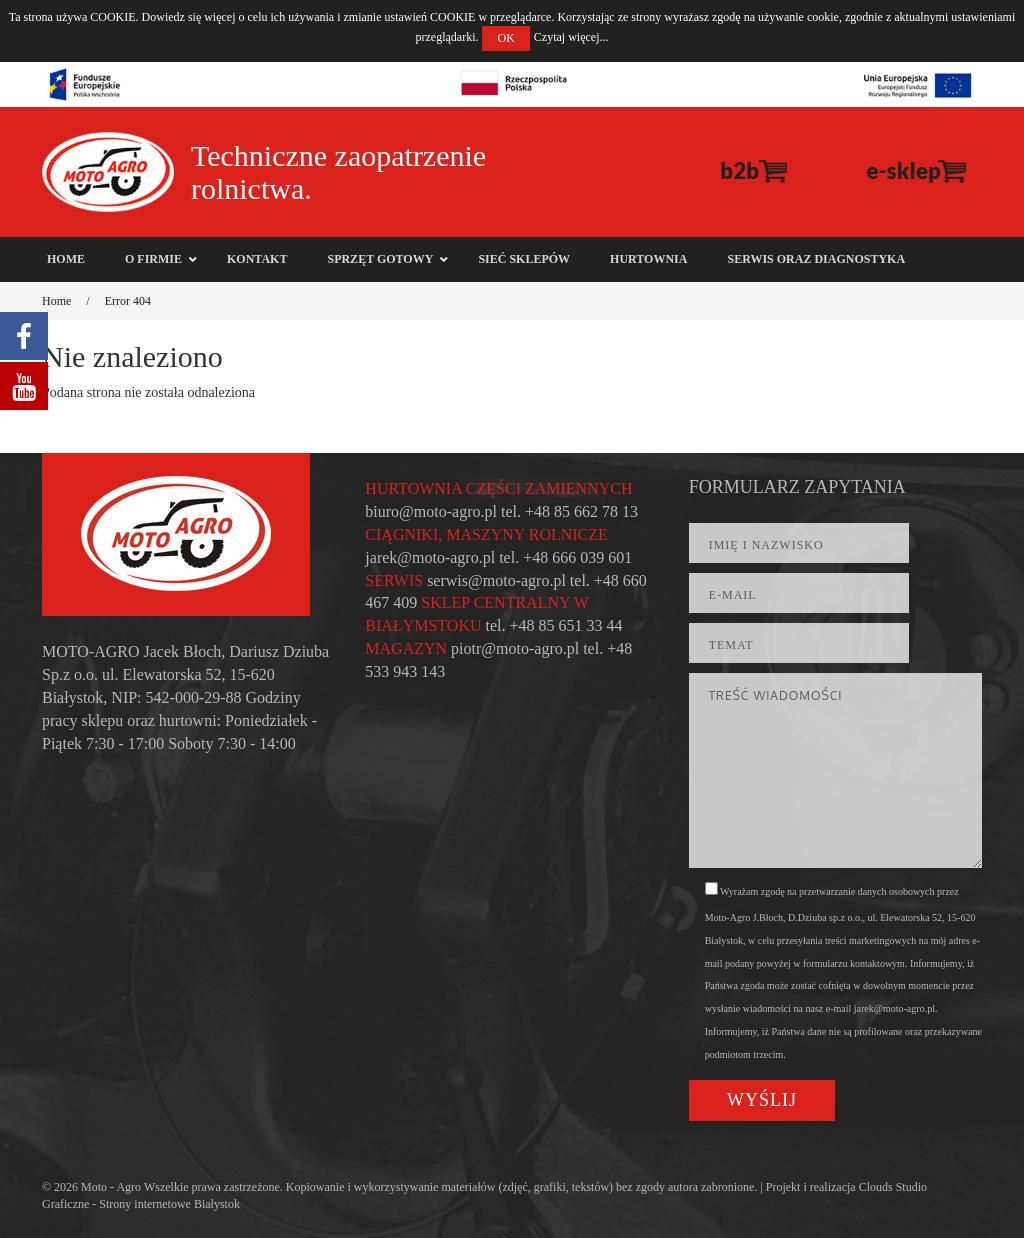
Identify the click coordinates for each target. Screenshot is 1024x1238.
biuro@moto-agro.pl (431, 511)
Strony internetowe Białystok (169, 1204)
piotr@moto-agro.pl (515, 648)
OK (505, 38)
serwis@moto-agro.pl (496, 580)
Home (56, 301)
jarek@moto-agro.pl (430, 557)
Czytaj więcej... (571, 37)
